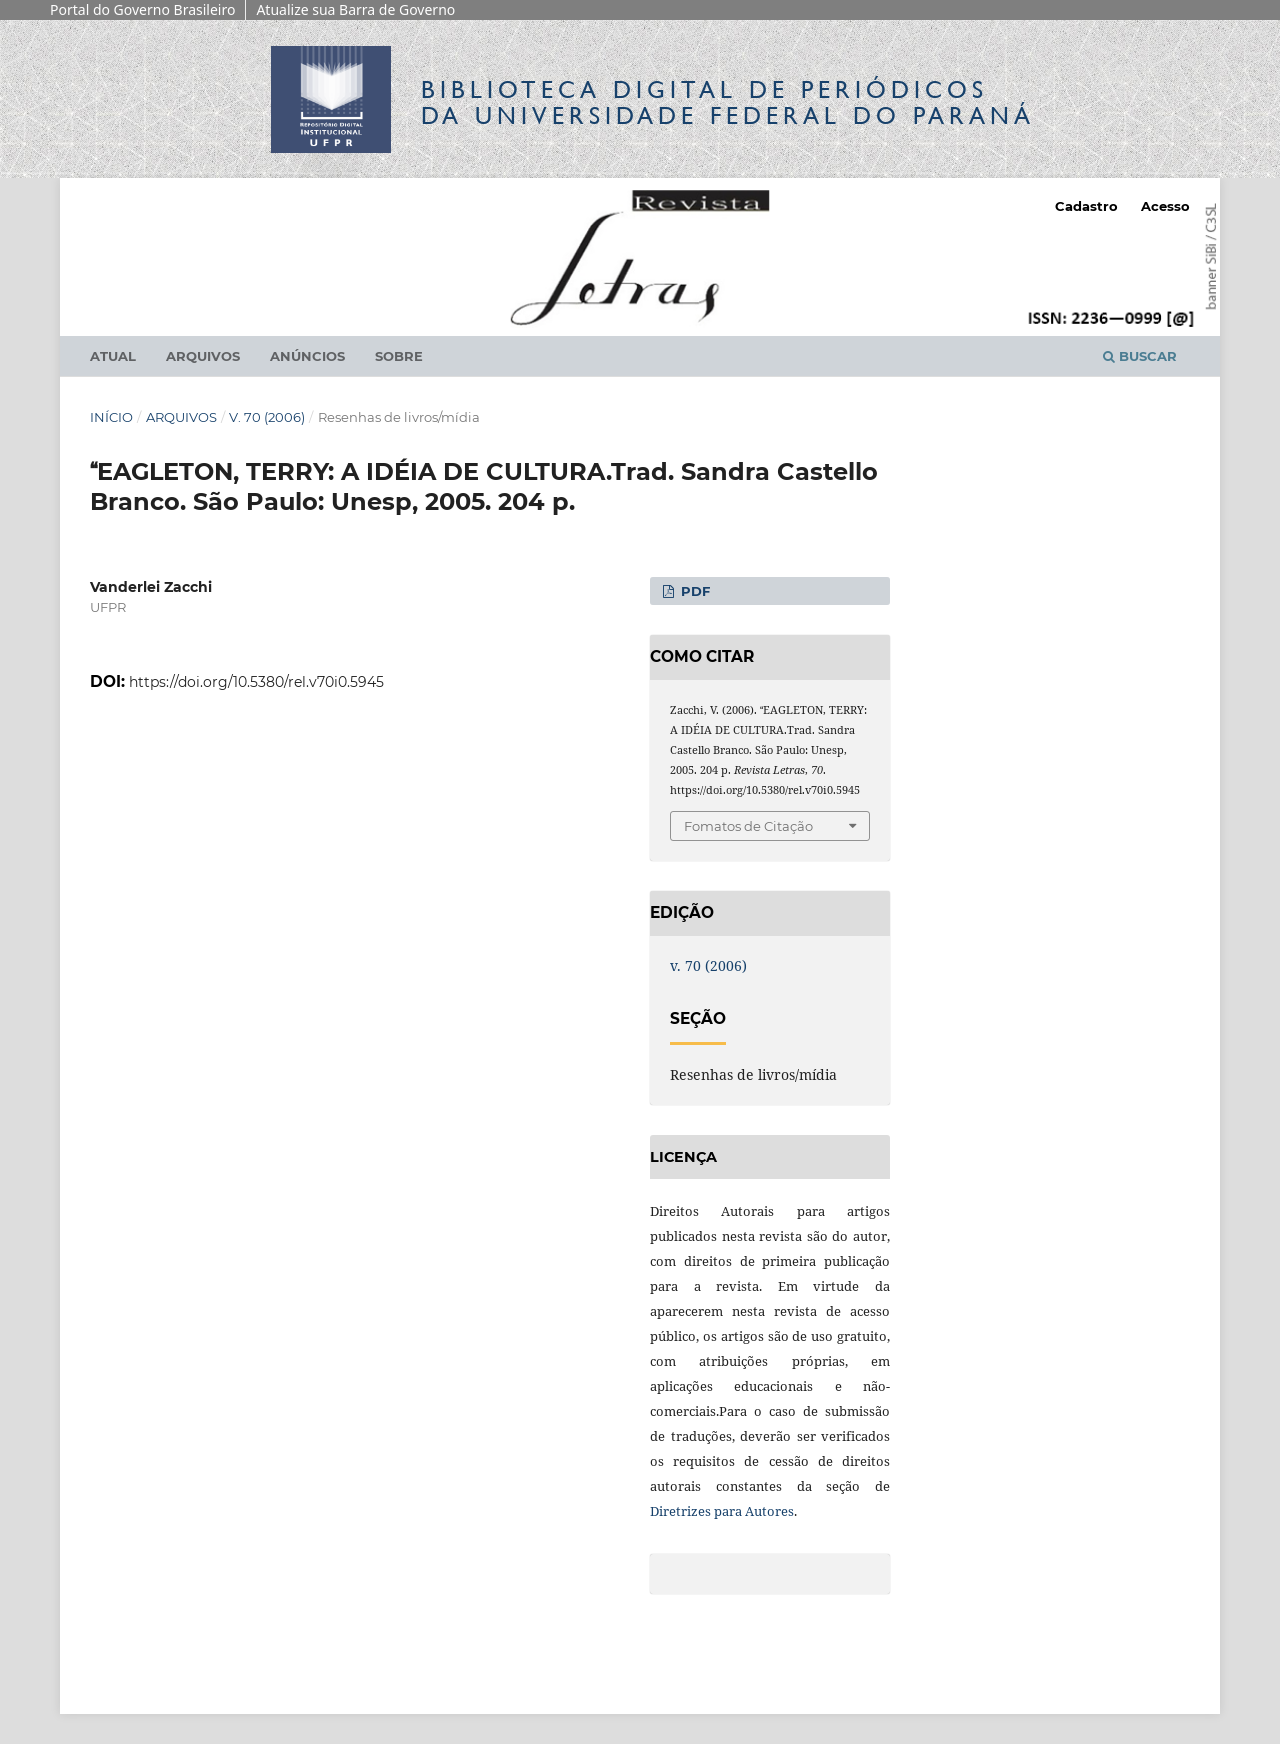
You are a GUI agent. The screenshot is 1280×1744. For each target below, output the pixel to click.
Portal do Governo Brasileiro (142, 9)
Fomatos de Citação (748, 826)
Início (111, 417)
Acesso (1165, 206)
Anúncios (307, 356)
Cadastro (1086, 206)
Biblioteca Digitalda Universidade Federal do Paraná (728, 102)
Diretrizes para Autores (722, 1511)
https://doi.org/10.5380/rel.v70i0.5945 (256, 682)
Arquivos (203, 356)
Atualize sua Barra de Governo (355, 9)
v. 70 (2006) (267, 417)
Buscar (1140, 356)
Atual (113, 356)
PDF (693, 591)
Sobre (399, 356)
